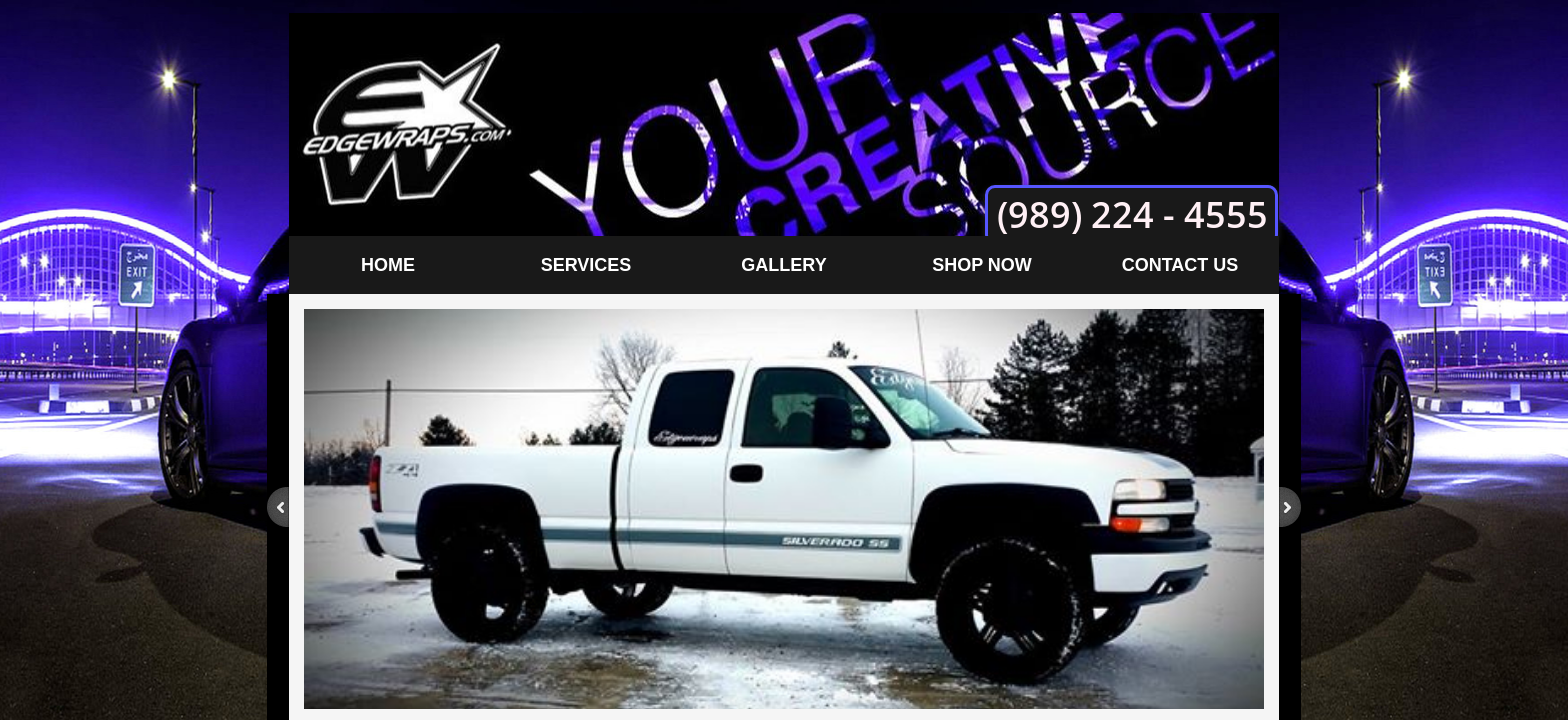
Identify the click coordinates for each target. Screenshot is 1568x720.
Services (586, 265)
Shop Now (982, 265)
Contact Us (1180, 265)
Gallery (783, 265)
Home (388, 265)
